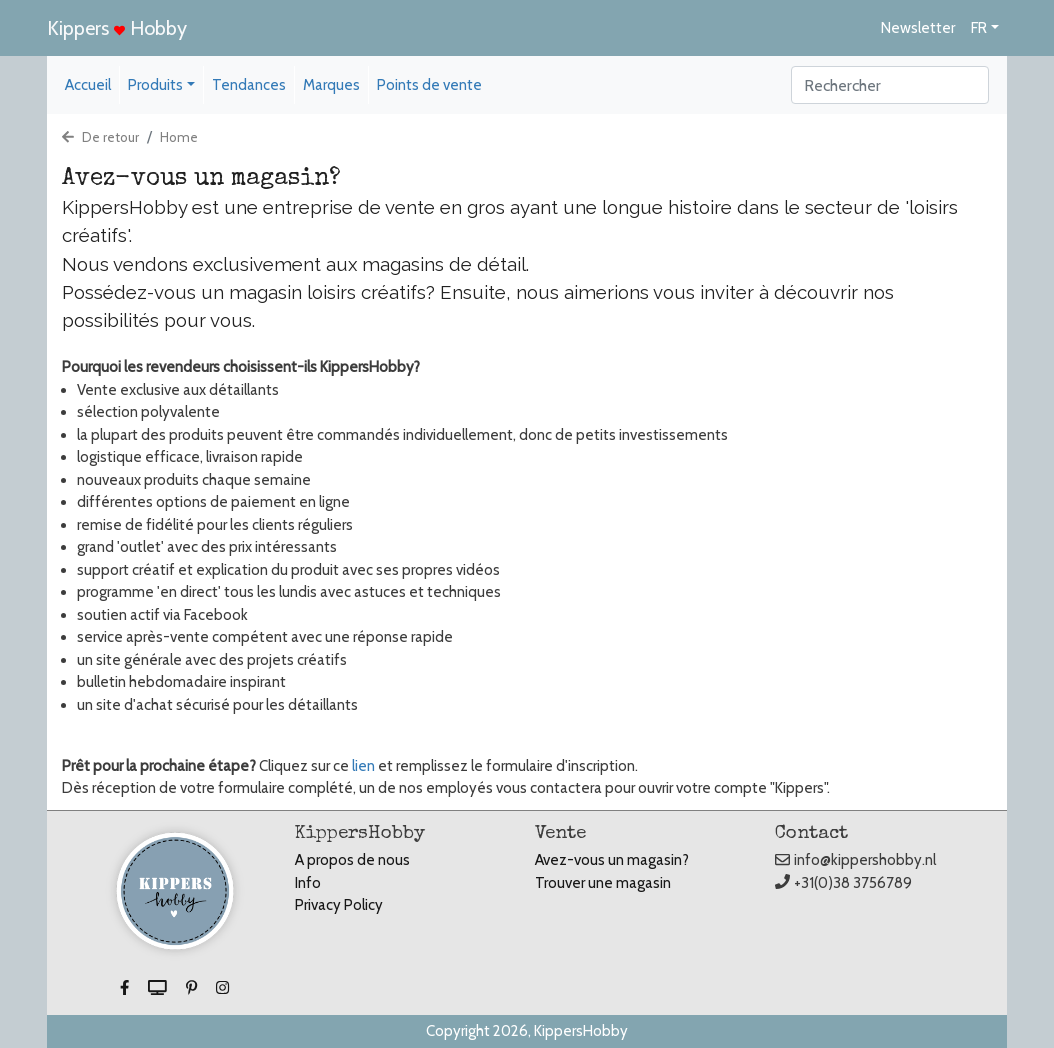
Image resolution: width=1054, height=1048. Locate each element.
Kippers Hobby (117, 28)
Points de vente (429, 85)
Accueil (88, 85)
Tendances (249, 85)
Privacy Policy (339, 905)
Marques (331, 85)
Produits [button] (155, 85)
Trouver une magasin (603, 883)
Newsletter (918, 28)
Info (308, 883)
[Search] (890, 85)
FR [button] (979, 28)
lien (363, 766)
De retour (100, 137)
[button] (126, 988)
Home (179, 137)
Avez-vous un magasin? (612, 860)
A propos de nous (352, 860)
